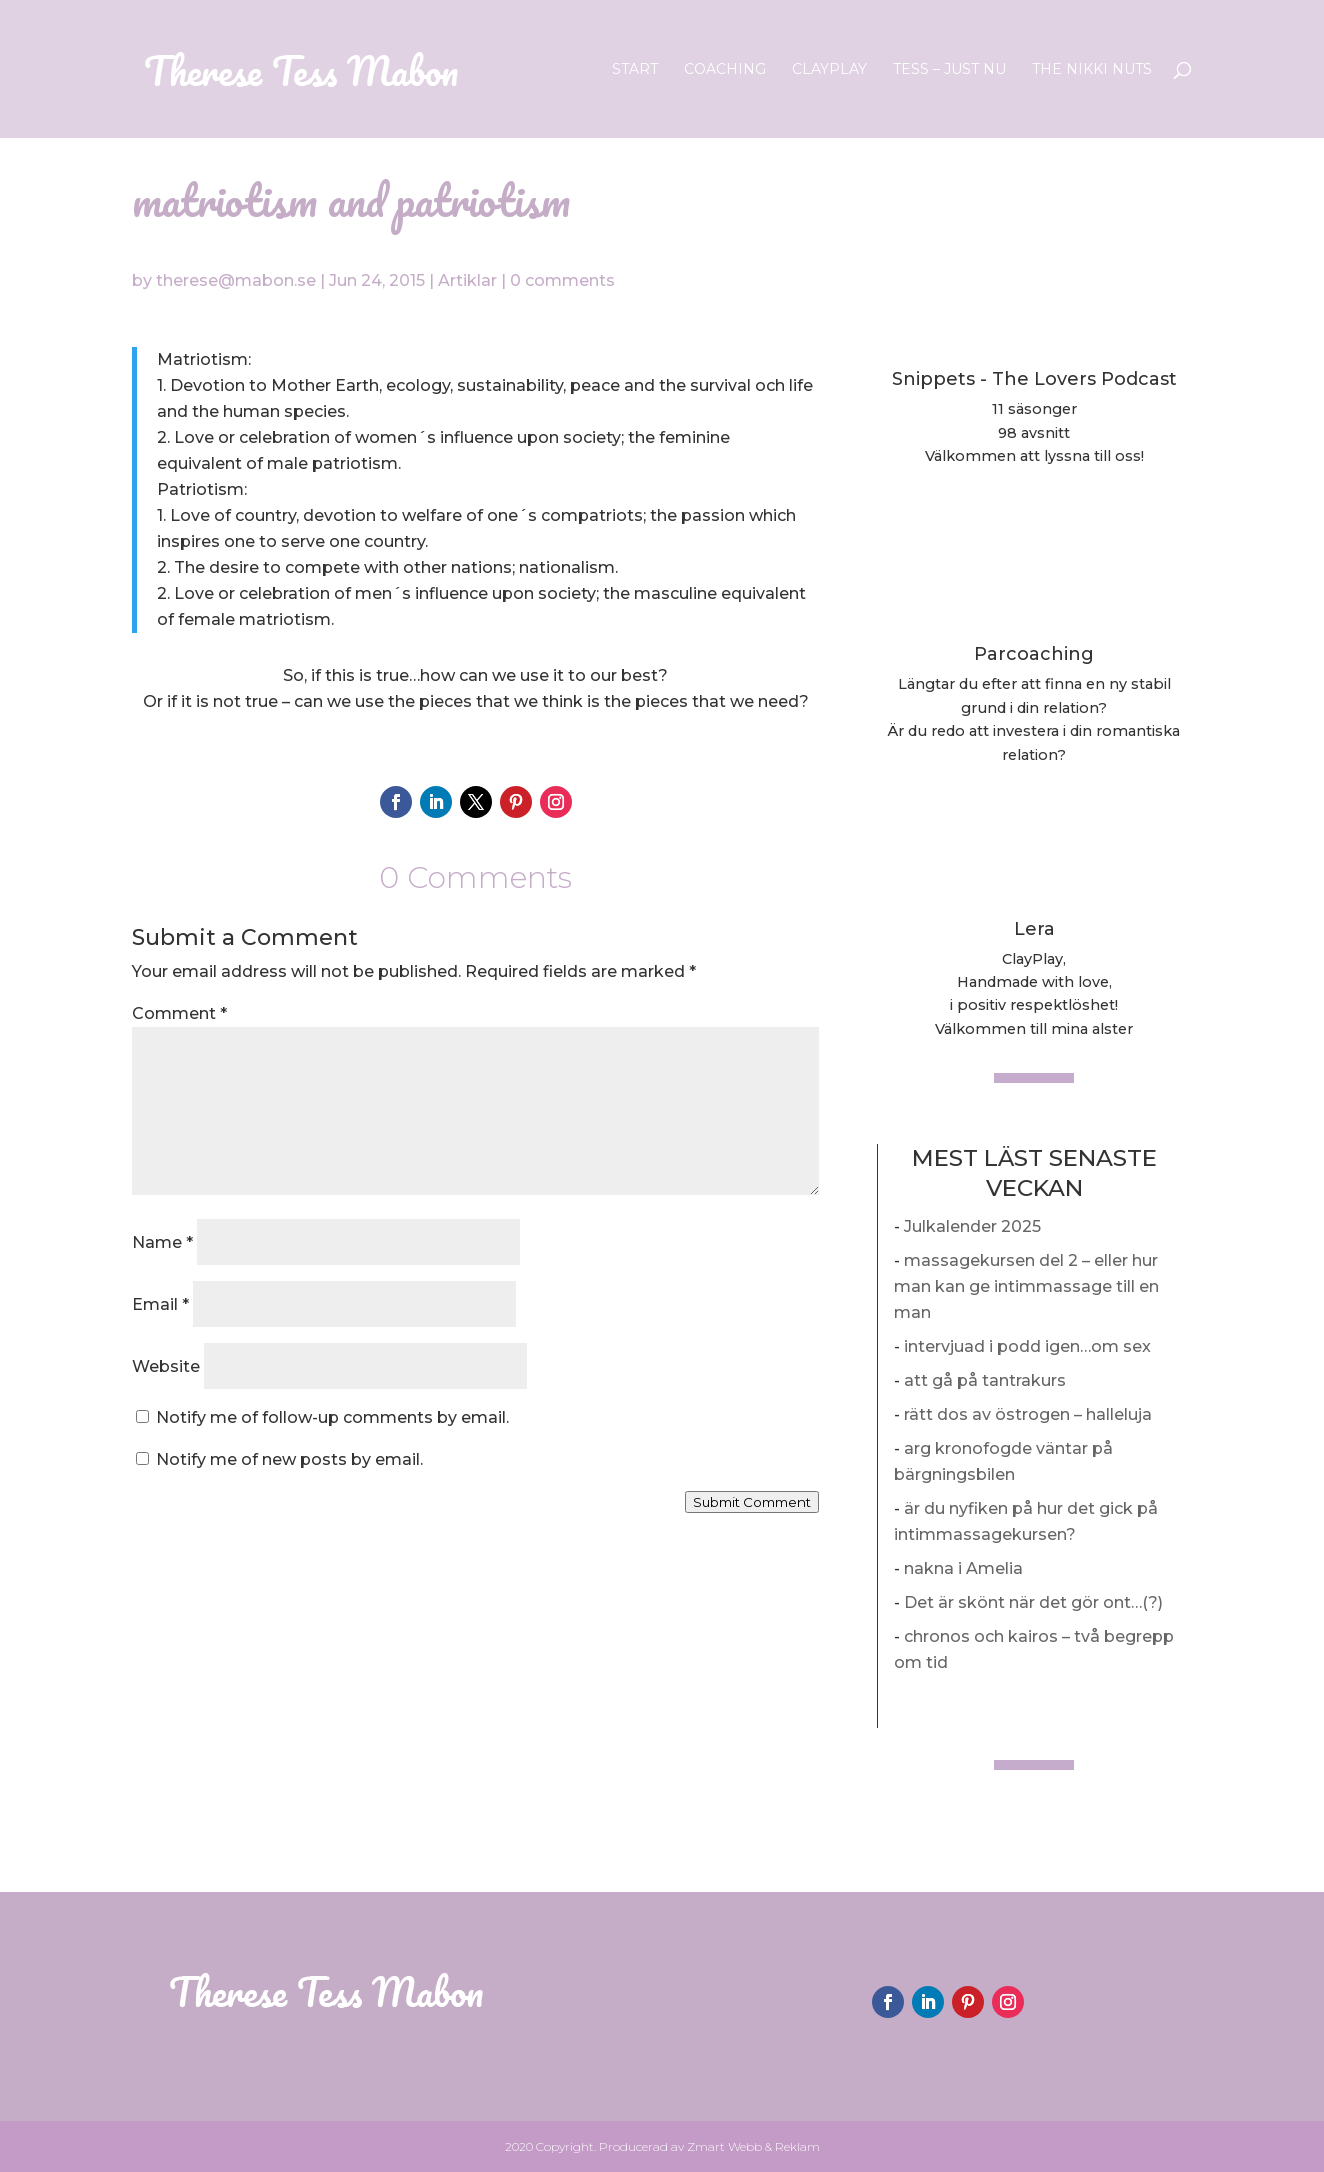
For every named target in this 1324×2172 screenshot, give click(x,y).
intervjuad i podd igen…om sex (1027, 1346)
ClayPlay (829, 70)
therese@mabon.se (236, 280)
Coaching (725, 70)
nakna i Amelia (963, 1568)
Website (166, 1366)
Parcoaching (1034, 654)
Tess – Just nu (949, 70)
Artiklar (467, 280)
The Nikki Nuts (1092, 70)
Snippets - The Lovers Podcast (1034, 379)
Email (160, 1304)
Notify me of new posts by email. (289, 1459)
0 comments (562, 280)
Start (635, 70)
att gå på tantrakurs (985, 1380)
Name (162, 1242)
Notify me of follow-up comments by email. (332, 1417)
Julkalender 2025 (972, 1226)
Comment (179, 1013)
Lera (1034, 929)
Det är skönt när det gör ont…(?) (1033, 1602)
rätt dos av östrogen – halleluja (1028, 1414)
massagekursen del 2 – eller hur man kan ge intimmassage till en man (1026, 1286)
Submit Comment (752, 1502)
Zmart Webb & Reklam (753, 2146)
